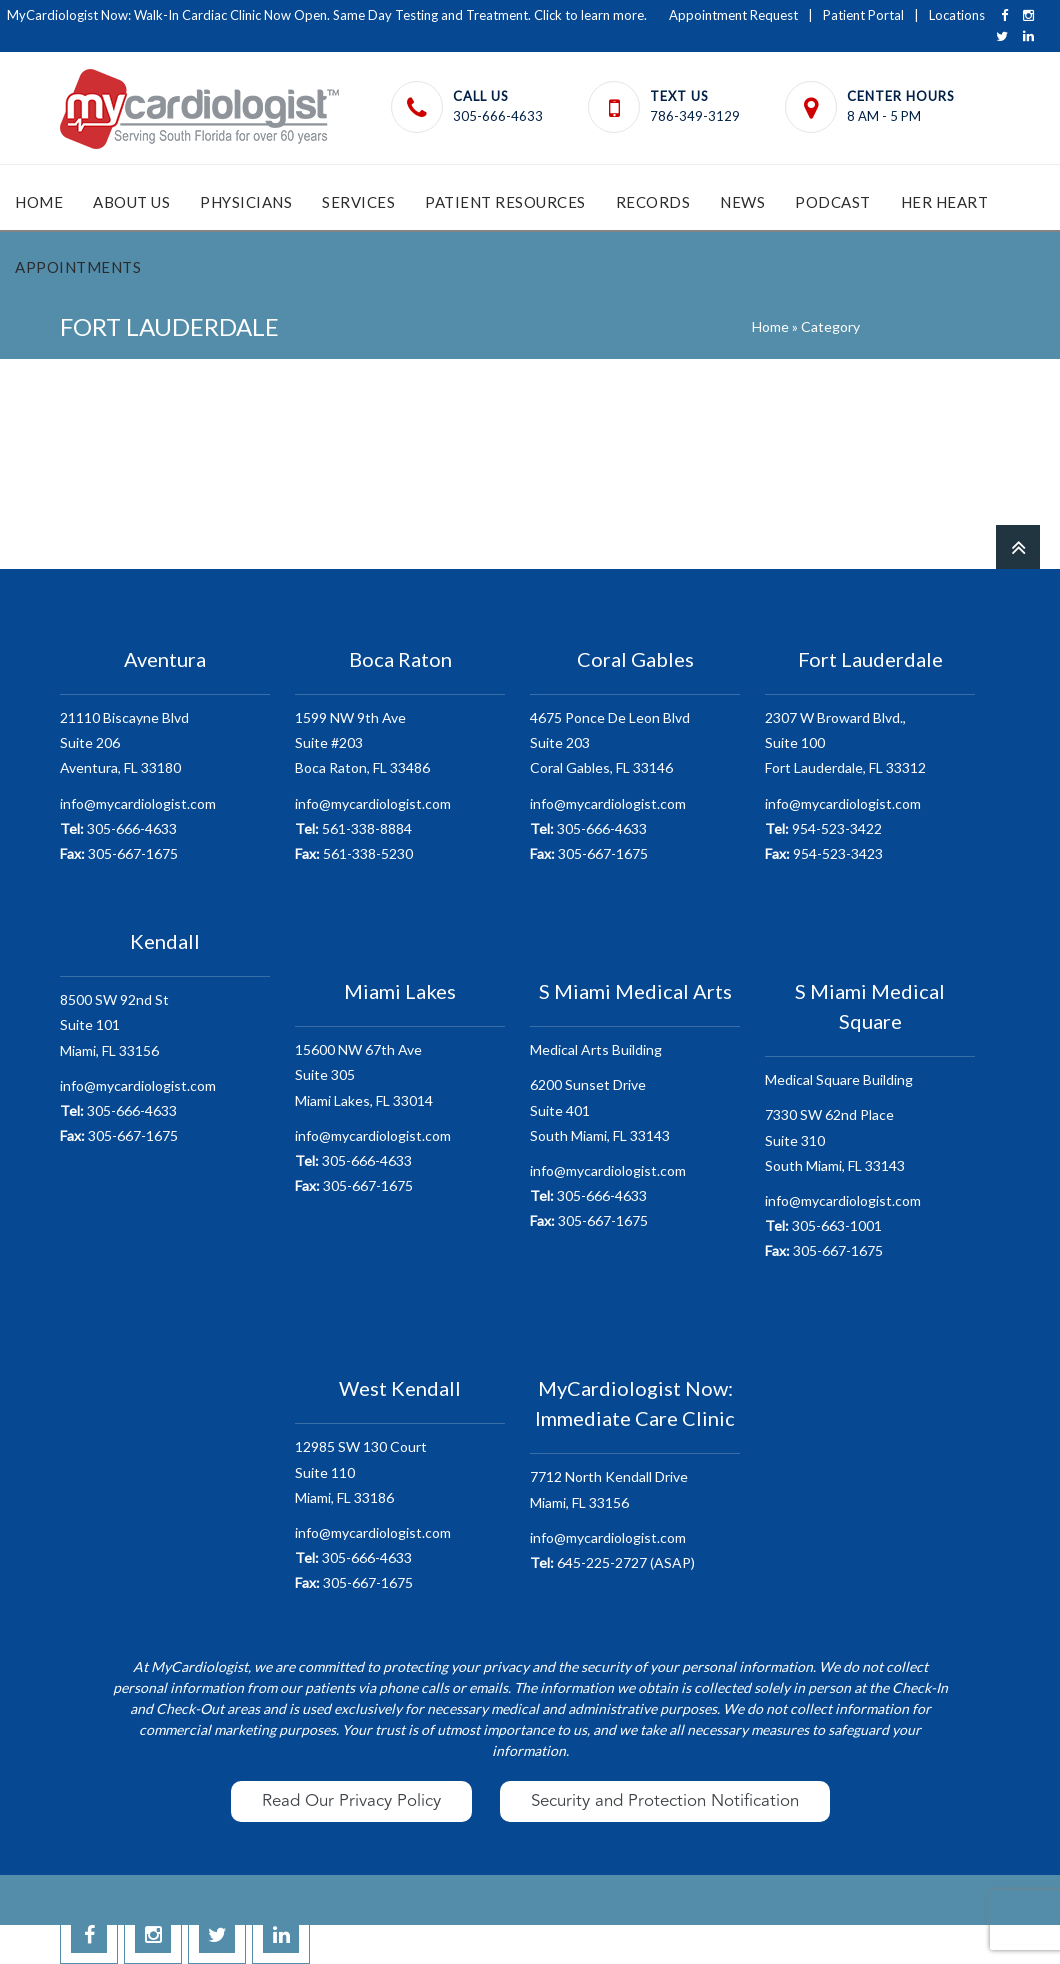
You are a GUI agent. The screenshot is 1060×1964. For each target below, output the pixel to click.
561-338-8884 (353, 828)
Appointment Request (733, 15)
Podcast (833, 202)
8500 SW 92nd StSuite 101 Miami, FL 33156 (114, 1024)
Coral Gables (635, 659)
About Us (131, 202)
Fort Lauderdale (870, 659)
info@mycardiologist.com (138, 803)
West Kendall (400, 1388)
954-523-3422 (823, 828)
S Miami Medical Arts (635, 991)
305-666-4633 (498, 116)
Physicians (246, 202)
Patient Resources (505, 202)
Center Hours (901, 96)
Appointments (78, 267)
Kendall (165, 941)
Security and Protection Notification (665, 1801)
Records (653, 202)
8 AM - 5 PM (884, 116)
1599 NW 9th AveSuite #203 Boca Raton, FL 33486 (362, 742)
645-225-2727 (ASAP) (612, 1562)
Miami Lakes (400, 991)
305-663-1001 (823, 1225)
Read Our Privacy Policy (351, 1801)
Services (358, 202)
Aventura (165, 659)
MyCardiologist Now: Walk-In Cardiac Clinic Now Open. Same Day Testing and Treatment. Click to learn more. (327, 15)
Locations (957, 15)
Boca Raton (400, 659)
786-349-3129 (695, 116)
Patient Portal (863, 15)
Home (39, 202)
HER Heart (945, 202)
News (742, 202)
